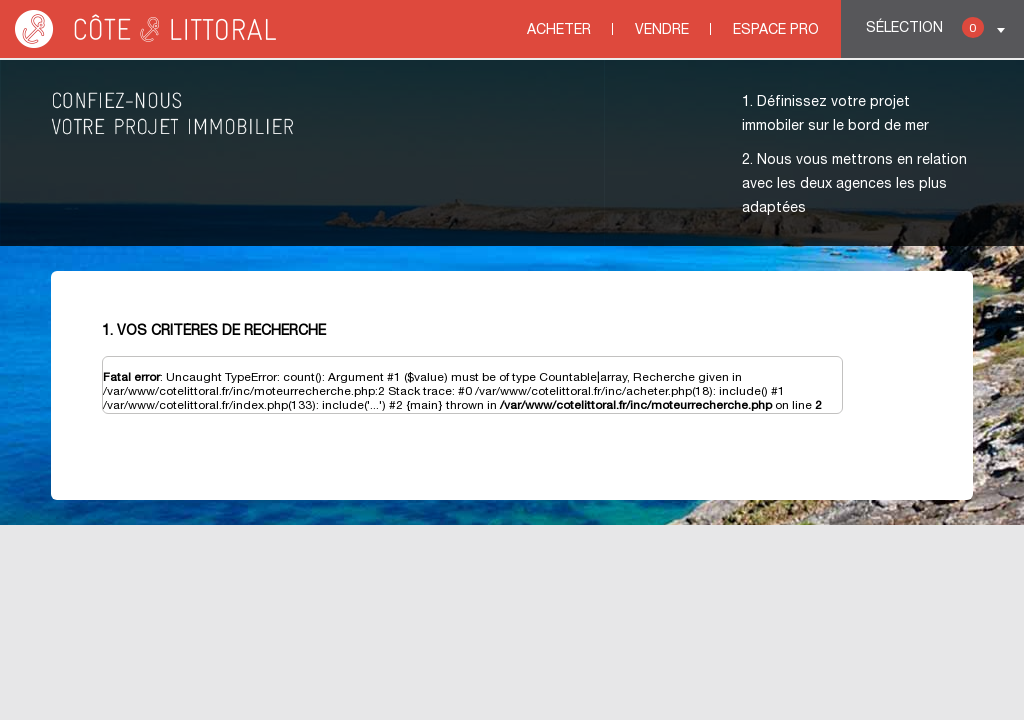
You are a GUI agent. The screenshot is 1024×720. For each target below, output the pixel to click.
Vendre (662, 30)
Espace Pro (776, 30)
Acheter (559, 30)
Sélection (925, 27)
